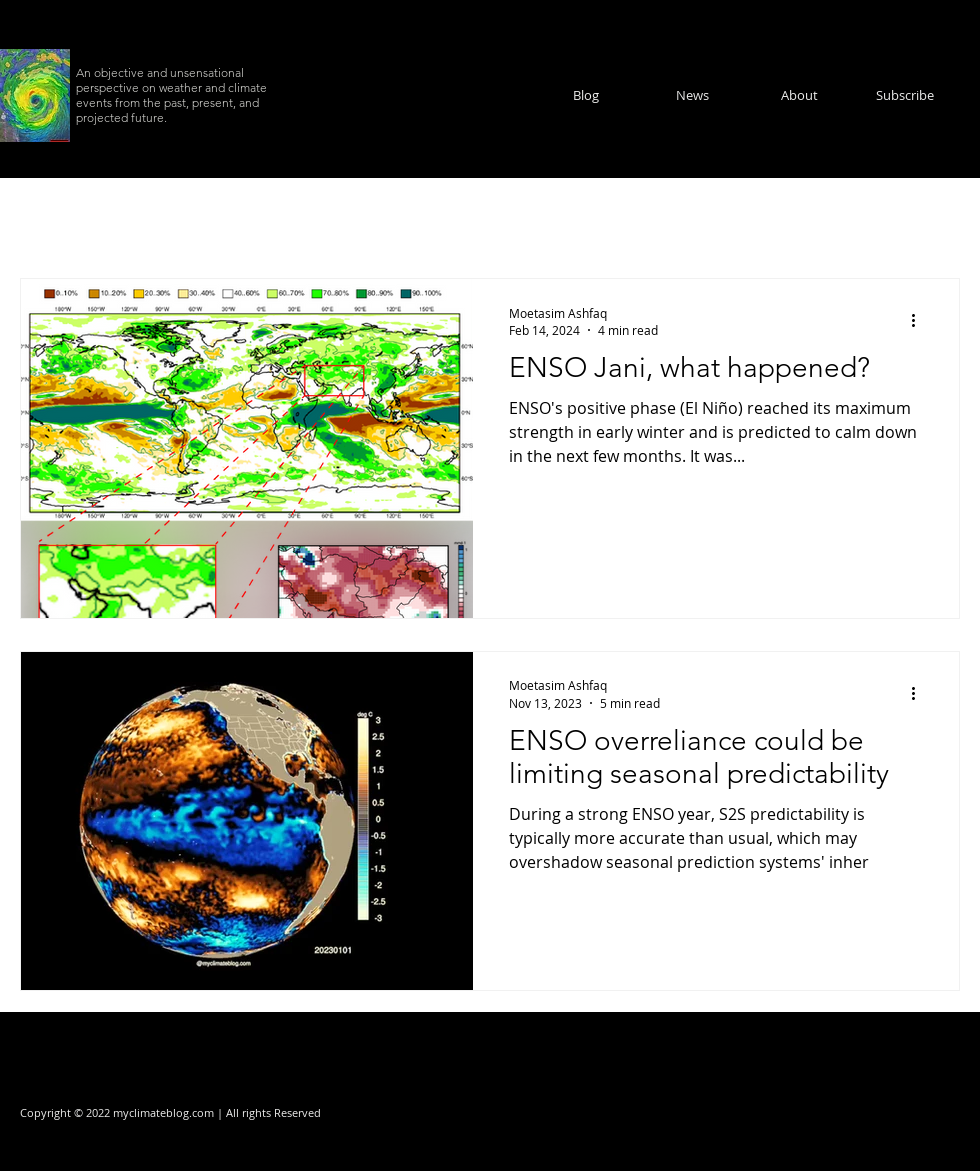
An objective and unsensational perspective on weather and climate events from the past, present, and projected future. (171, 95)
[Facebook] (875, 1112)
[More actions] (920, 321)
